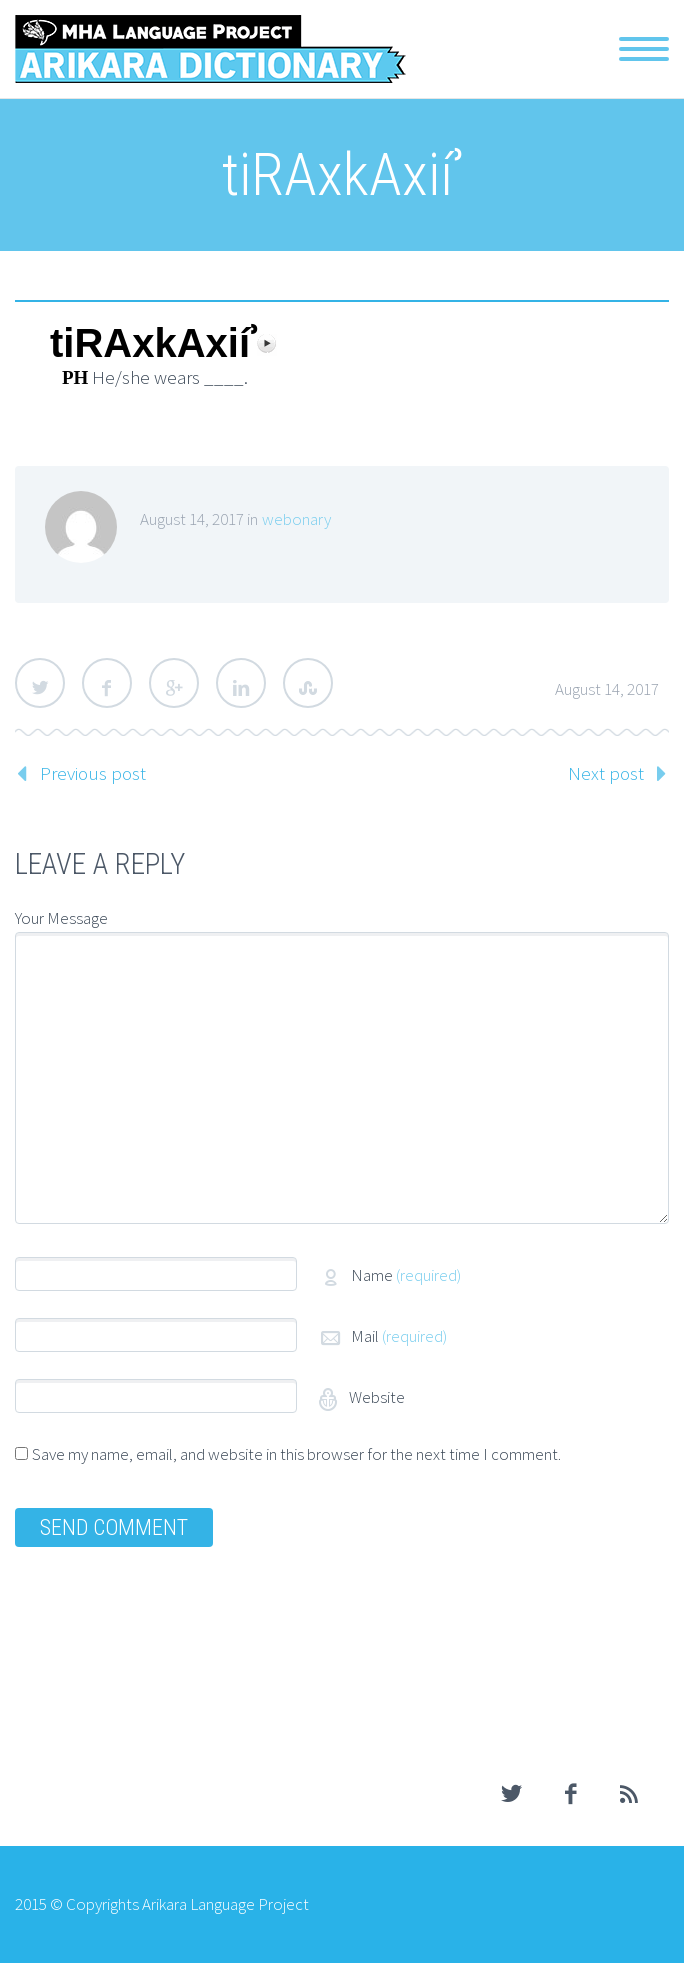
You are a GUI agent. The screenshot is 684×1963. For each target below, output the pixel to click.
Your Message (61, 918)
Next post (606, 773)
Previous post (93, 773)
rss (629, 1794)
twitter (511, 1794)
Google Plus (174, 683)
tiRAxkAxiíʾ (153, 343)
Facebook (107, 683)
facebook (570, 1794)
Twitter (40, 683)
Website (375, 1397)
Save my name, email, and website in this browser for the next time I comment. (296, 1454)
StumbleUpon (308, 683)
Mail (399, 1336)
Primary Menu (644, 49)
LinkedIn (241, 683)
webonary (296, 519)
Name (406, 1275)
